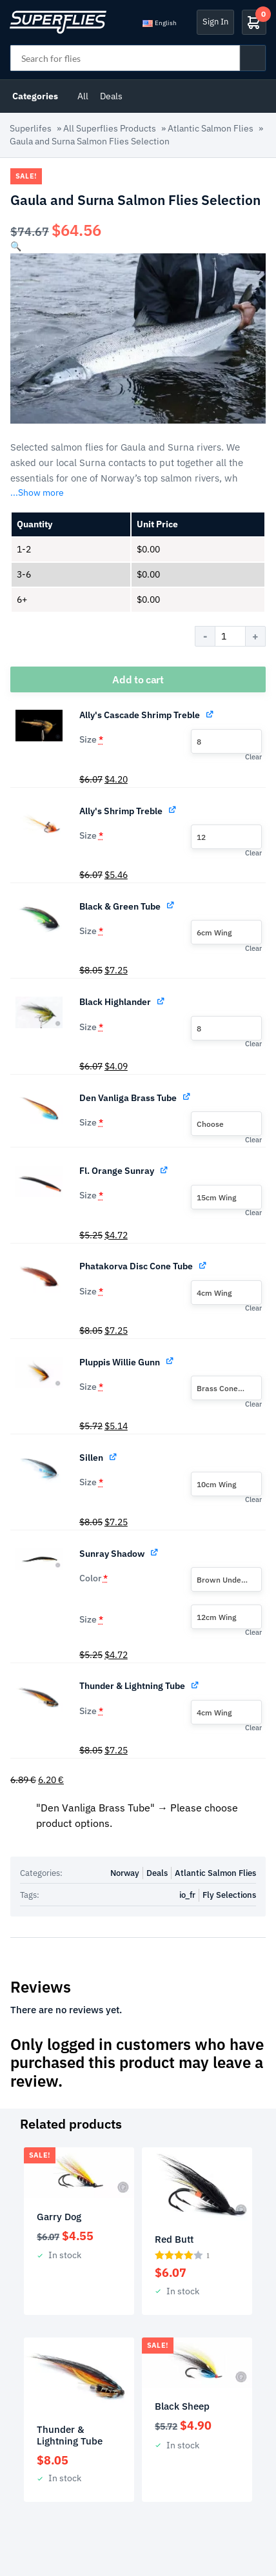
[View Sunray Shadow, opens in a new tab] (155, 1552)
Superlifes (31, 128)
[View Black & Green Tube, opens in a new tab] (171, 905)
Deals (111, 96)
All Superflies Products (109, 128)
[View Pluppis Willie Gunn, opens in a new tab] (170, 1360)
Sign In (215, 21)
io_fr (187, 1894)
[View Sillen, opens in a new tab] (114, 1456)
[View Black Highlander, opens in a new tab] (161, 1000)
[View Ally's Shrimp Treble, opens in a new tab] (173, 809)
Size (91, 739)
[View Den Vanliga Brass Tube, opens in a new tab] (187, 1096)
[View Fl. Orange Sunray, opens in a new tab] (165, 1169)
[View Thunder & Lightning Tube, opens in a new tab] (196, 1684)
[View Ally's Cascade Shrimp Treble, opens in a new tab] (210, 713)
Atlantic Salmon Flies (210, 128)
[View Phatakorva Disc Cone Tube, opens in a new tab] (203, 1264)
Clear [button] (253, 756)
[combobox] (226, 741)
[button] (15, 246)
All (82, 96)
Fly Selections (229, 1894)
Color (93, 1578)
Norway (124, 1873)
